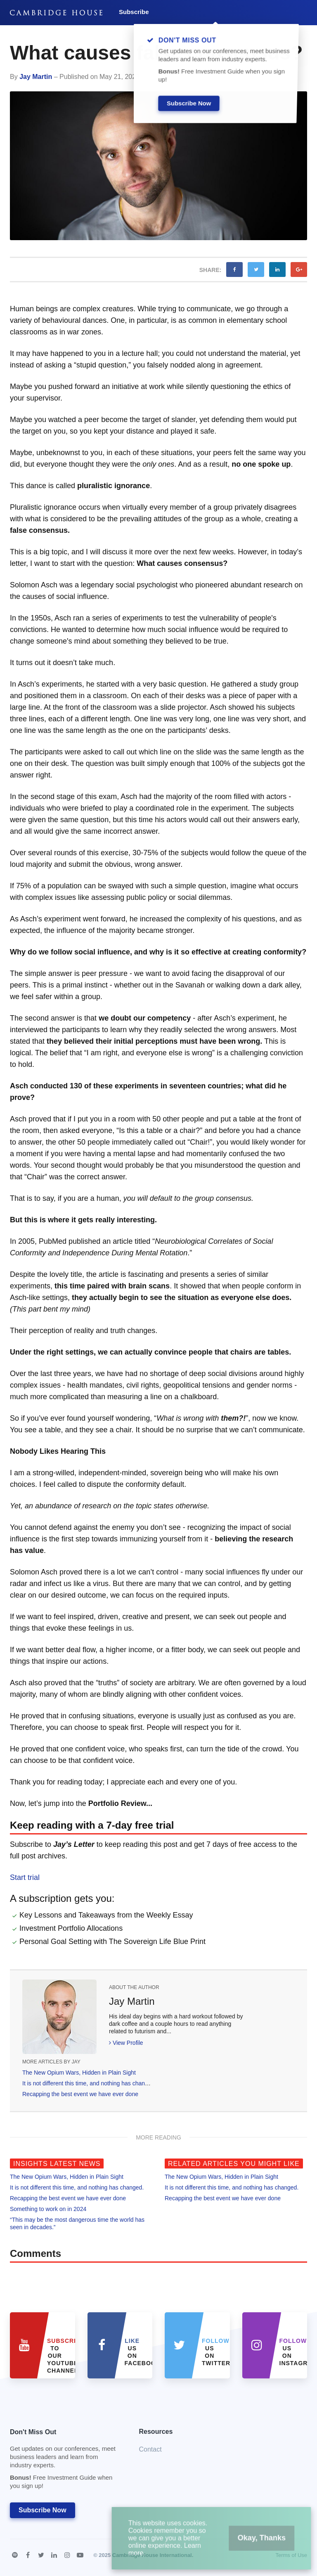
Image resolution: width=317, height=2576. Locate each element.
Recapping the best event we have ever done (80, 2094)
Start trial (25, 1877)
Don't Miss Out (64, 2461)
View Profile (126, 2042)
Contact (150, 2449)
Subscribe (134, 11)
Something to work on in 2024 (48, 2209)
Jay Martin (35, 76)
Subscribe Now (42, 2510)
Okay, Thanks (252, 2543)
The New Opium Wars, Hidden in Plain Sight (79, 2072)
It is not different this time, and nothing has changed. (89, 2083)
